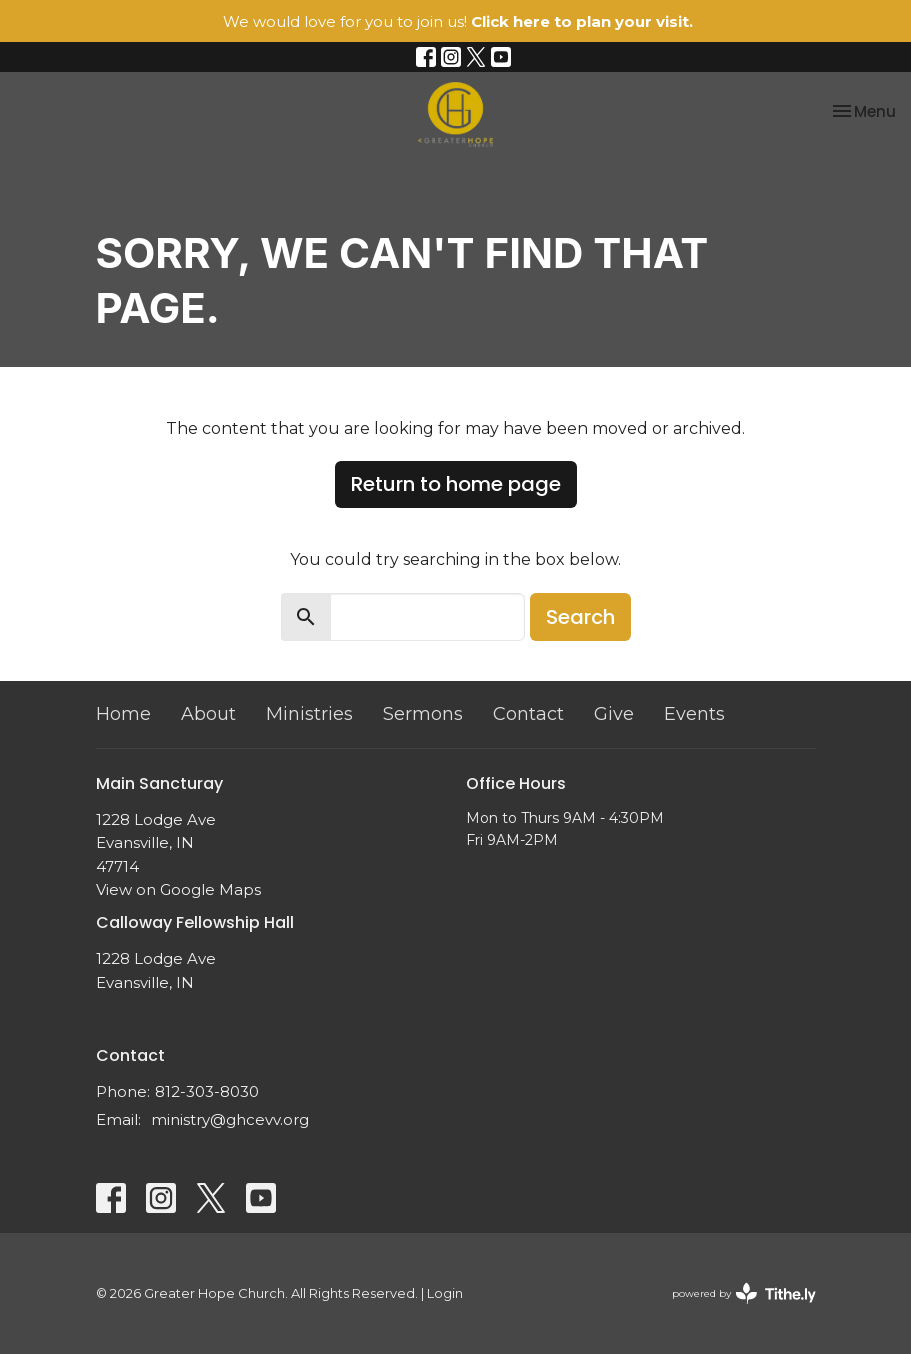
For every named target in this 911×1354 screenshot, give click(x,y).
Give (614, 714)
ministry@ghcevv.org (230, 1119)
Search (580, 617)
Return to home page (456, 484)
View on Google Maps (178, 889)
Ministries (309, 714)
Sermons (423, 714)
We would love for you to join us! (458, 21)
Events (694, 714)
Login (445, 1293)
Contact (528, 714)
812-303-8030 (207, 1091)
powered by (744, 1293)
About (208, 714)
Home (123, 714)
